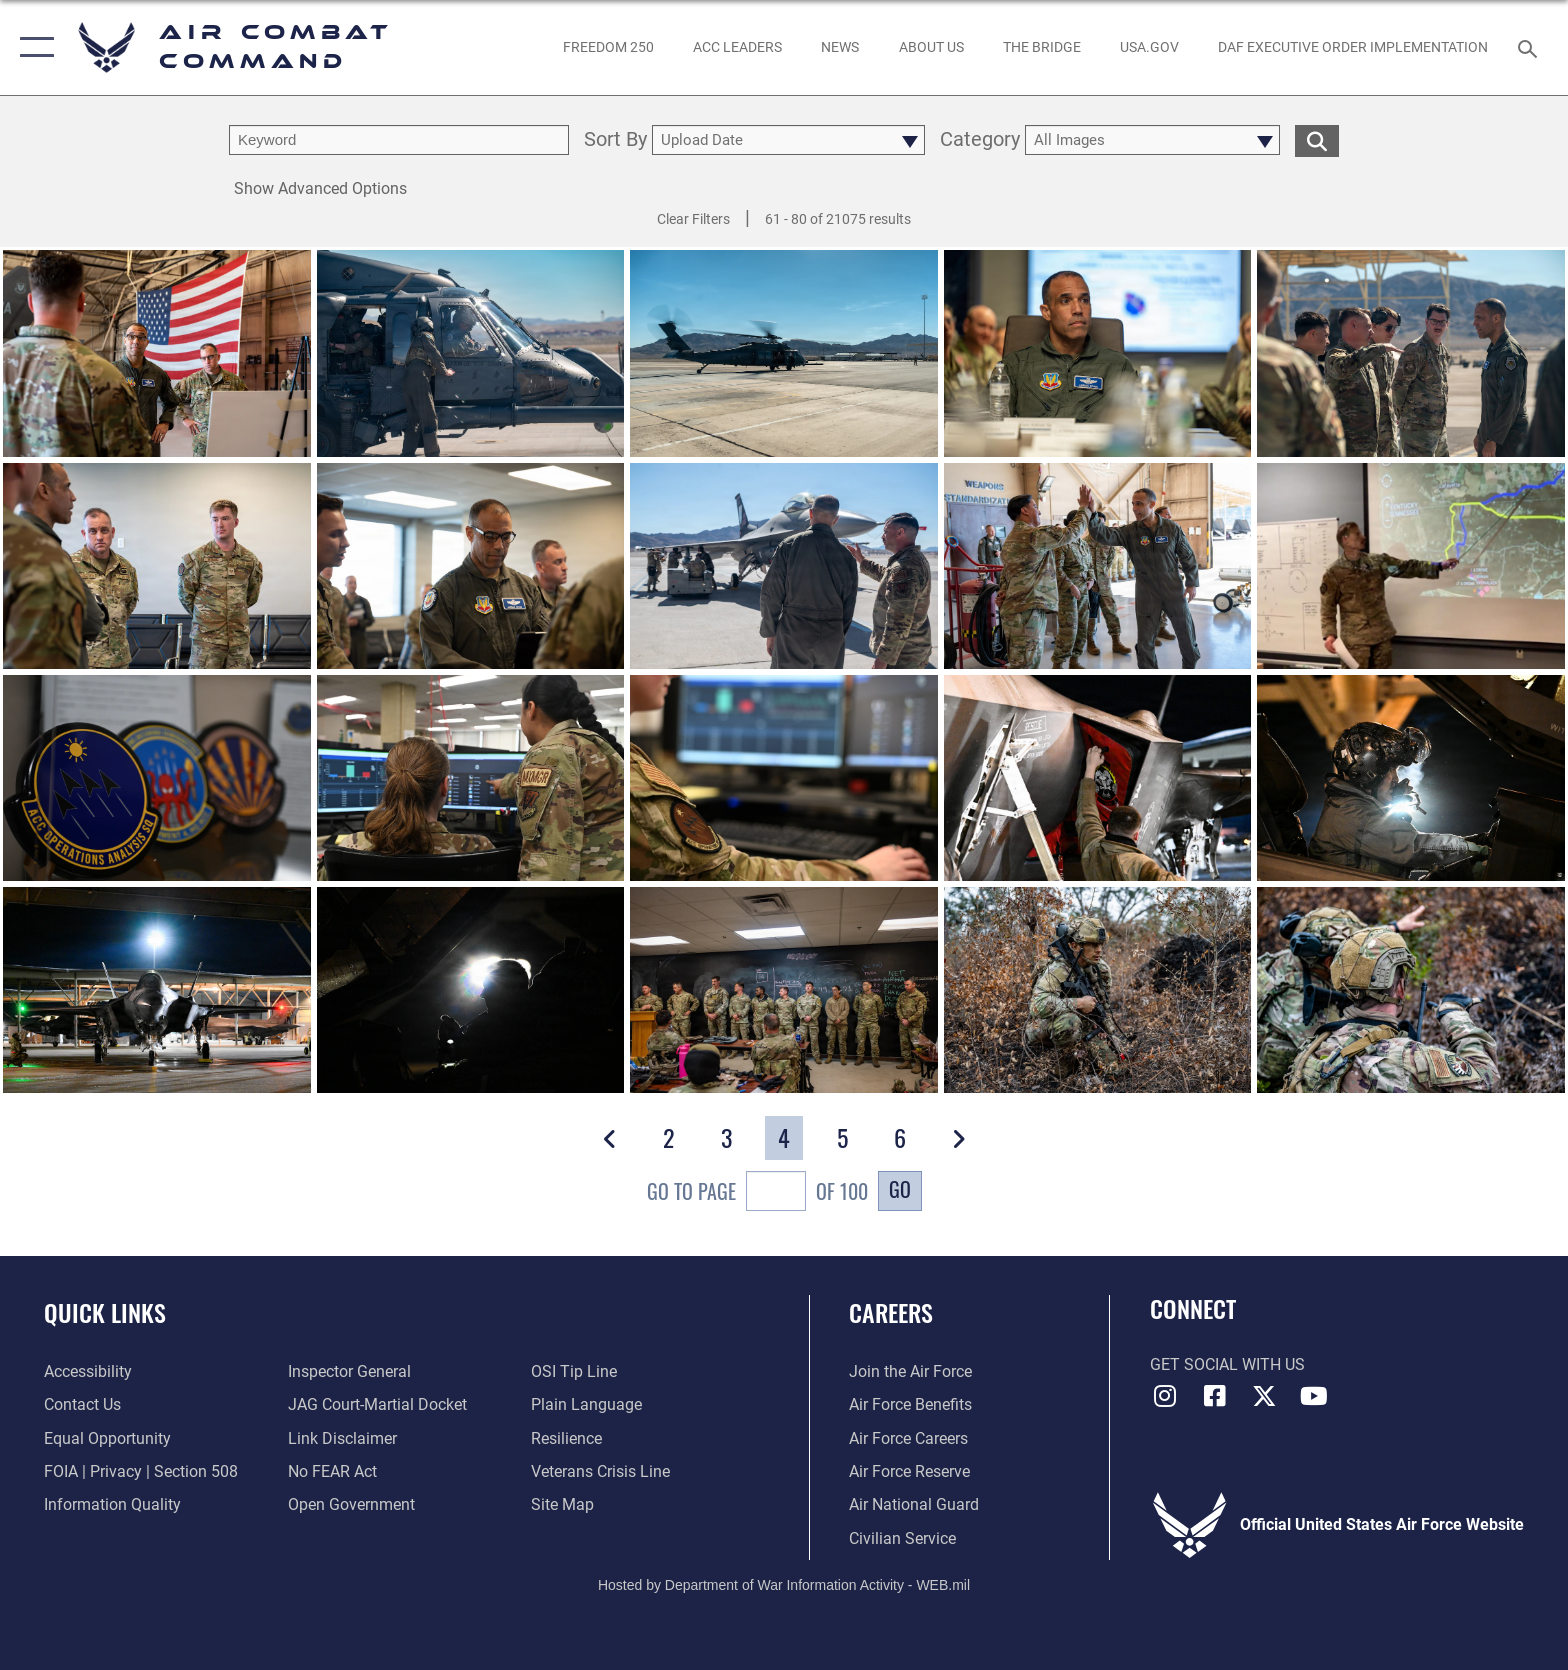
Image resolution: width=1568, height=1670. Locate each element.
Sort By (615, 140)
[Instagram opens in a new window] (1165, 1396)
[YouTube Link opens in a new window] (1314, 1396)
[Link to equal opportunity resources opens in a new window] (107, 1438)
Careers (891, 1312)
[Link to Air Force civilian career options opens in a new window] (902, 1538)
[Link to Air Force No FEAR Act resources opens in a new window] (332, 1471)
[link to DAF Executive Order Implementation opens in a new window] (1353, 47)
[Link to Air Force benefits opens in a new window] (910, 1404)
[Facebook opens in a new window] (1214, 1396)
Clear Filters (693, 219)
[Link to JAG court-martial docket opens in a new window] (377, 1404)
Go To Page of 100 (757, 1193)
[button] (32, 47)
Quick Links (105, 1312)
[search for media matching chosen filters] (1317, 140)
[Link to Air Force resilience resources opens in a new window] (566, 1438)
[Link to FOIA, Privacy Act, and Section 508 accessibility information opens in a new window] (141, 1471)
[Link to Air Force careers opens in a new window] (908, 1438)
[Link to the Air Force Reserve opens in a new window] (909, 1471)
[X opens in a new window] (1264, 1396)
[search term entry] (399, 140)
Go (900, 1189)
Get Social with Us (1227, 1364)
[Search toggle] (1530, 47)
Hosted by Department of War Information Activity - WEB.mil (784, 1585)
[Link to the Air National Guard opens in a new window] (914, 1504)
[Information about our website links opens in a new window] (342, 1438)
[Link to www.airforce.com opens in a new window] (910, 1371)
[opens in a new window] (1149, 47)
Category (980, 140)
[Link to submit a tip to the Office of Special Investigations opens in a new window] (574, 1371)
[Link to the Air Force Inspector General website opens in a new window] (349, 1371)
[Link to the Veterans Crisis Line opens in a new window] (600, 1471)
